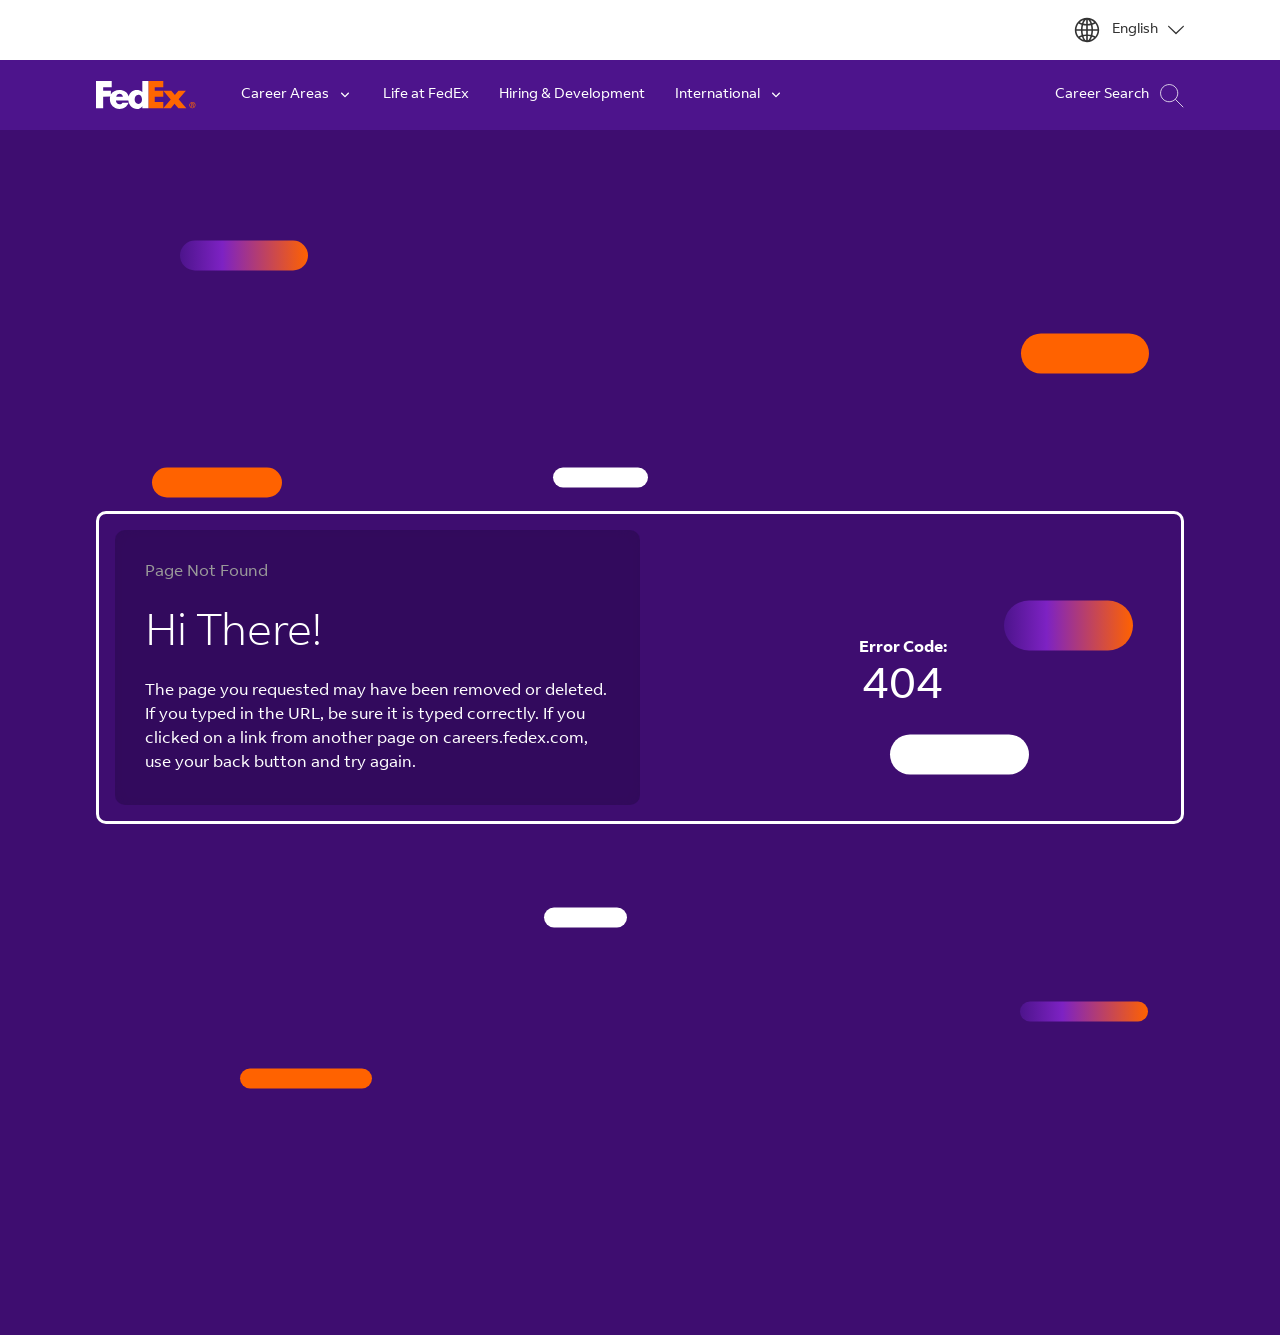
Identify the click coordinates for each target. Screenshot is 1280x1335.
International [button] (729, 95)
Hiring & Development (572, 95)
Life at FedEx (426, 95)
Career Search (1119, 95)
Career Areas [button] (297, 95)
